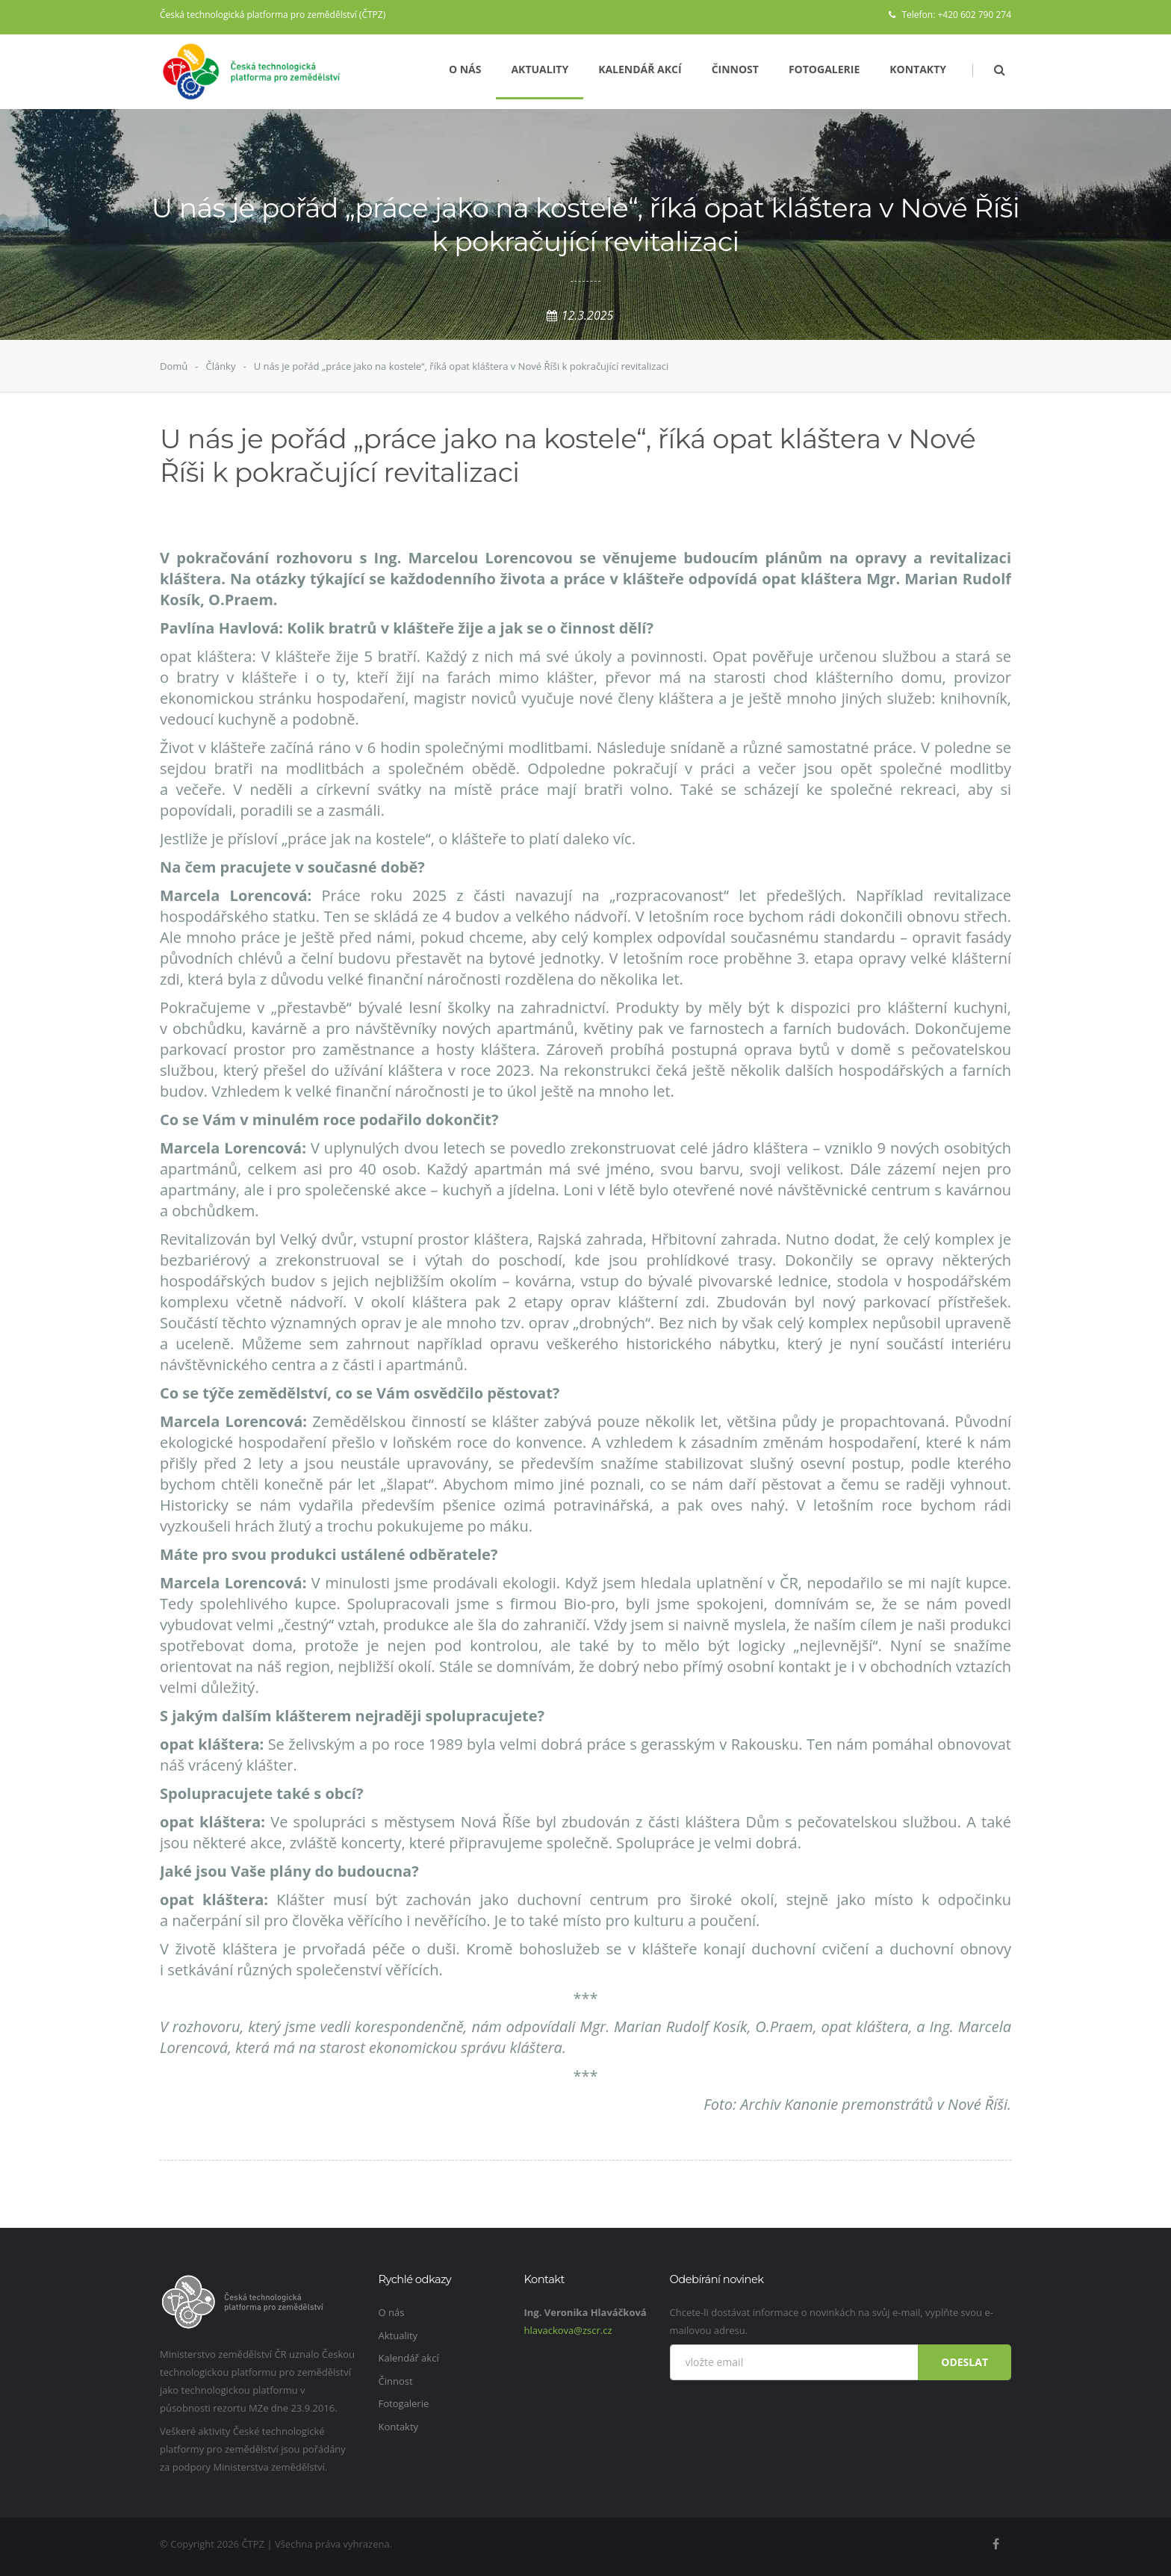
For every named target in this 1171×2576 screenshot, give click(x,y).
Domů (173, 366)
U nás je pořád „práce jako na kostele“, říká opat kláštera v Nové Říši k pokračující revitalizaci (461, 366)
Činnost (735, 69)
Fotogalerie (824, 69)
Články (220, 366)
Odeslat (964, 2362)
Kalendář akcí (640, 69)
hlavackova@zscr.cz (568, 2330)
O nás (465, 69)
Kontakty (917, 69)
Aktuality (539, 69)
